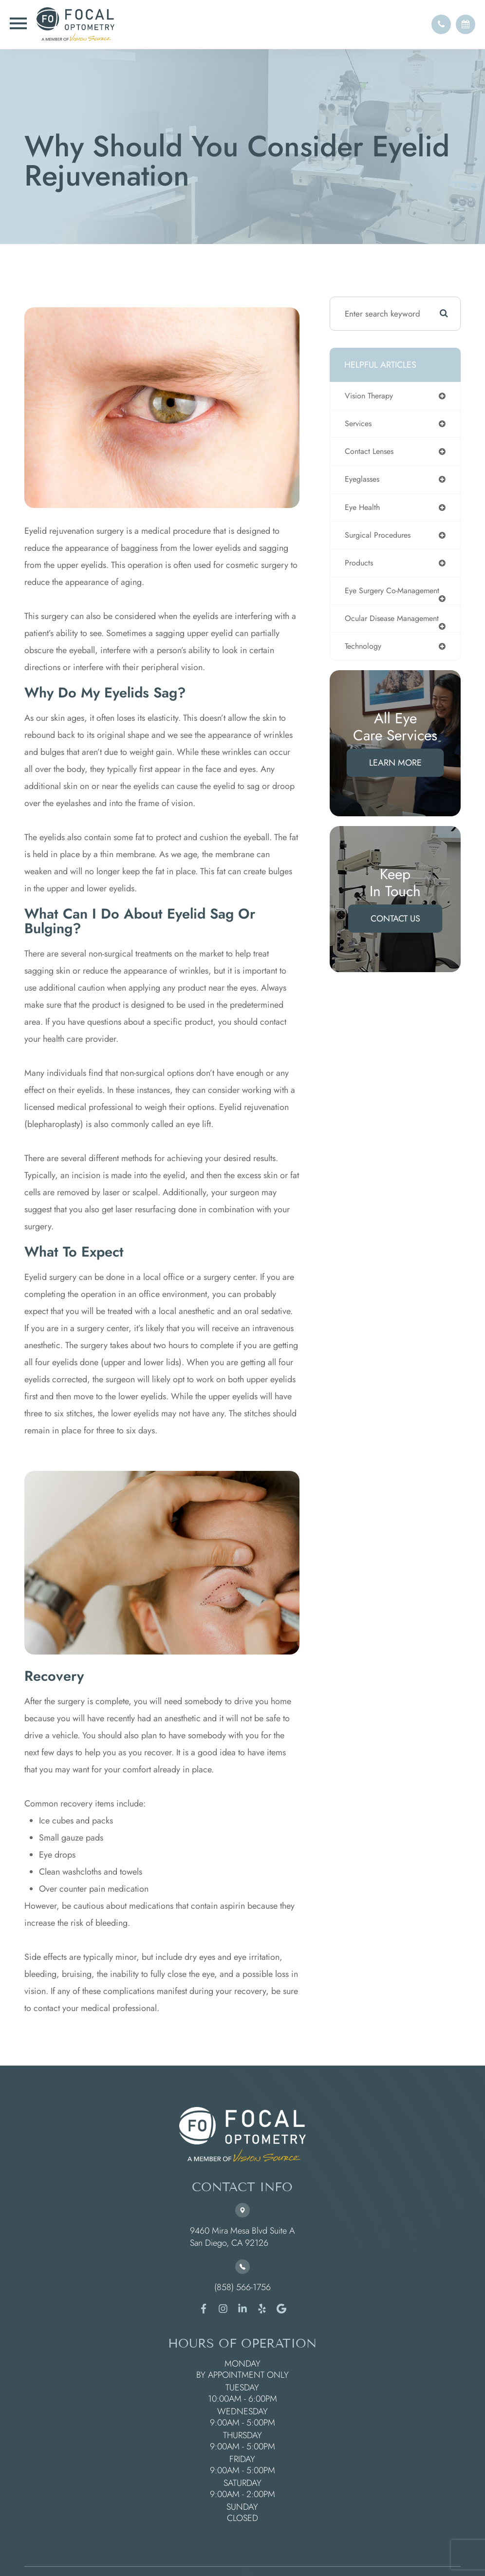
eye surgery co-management (373, 598)
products (360, 565)
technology (364, 667)
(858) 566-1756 (242, 2287)
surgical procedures (380, 537)
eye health (363, 509)
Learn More (395, 784)
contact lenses (371, 452)
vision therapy (370, 396)
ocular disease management (371, 635)
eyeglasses (363, 481)
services (359, 424)
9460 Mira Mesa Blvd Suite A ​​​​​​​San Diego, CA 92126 (242, 2236)
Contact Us (395, 940)
